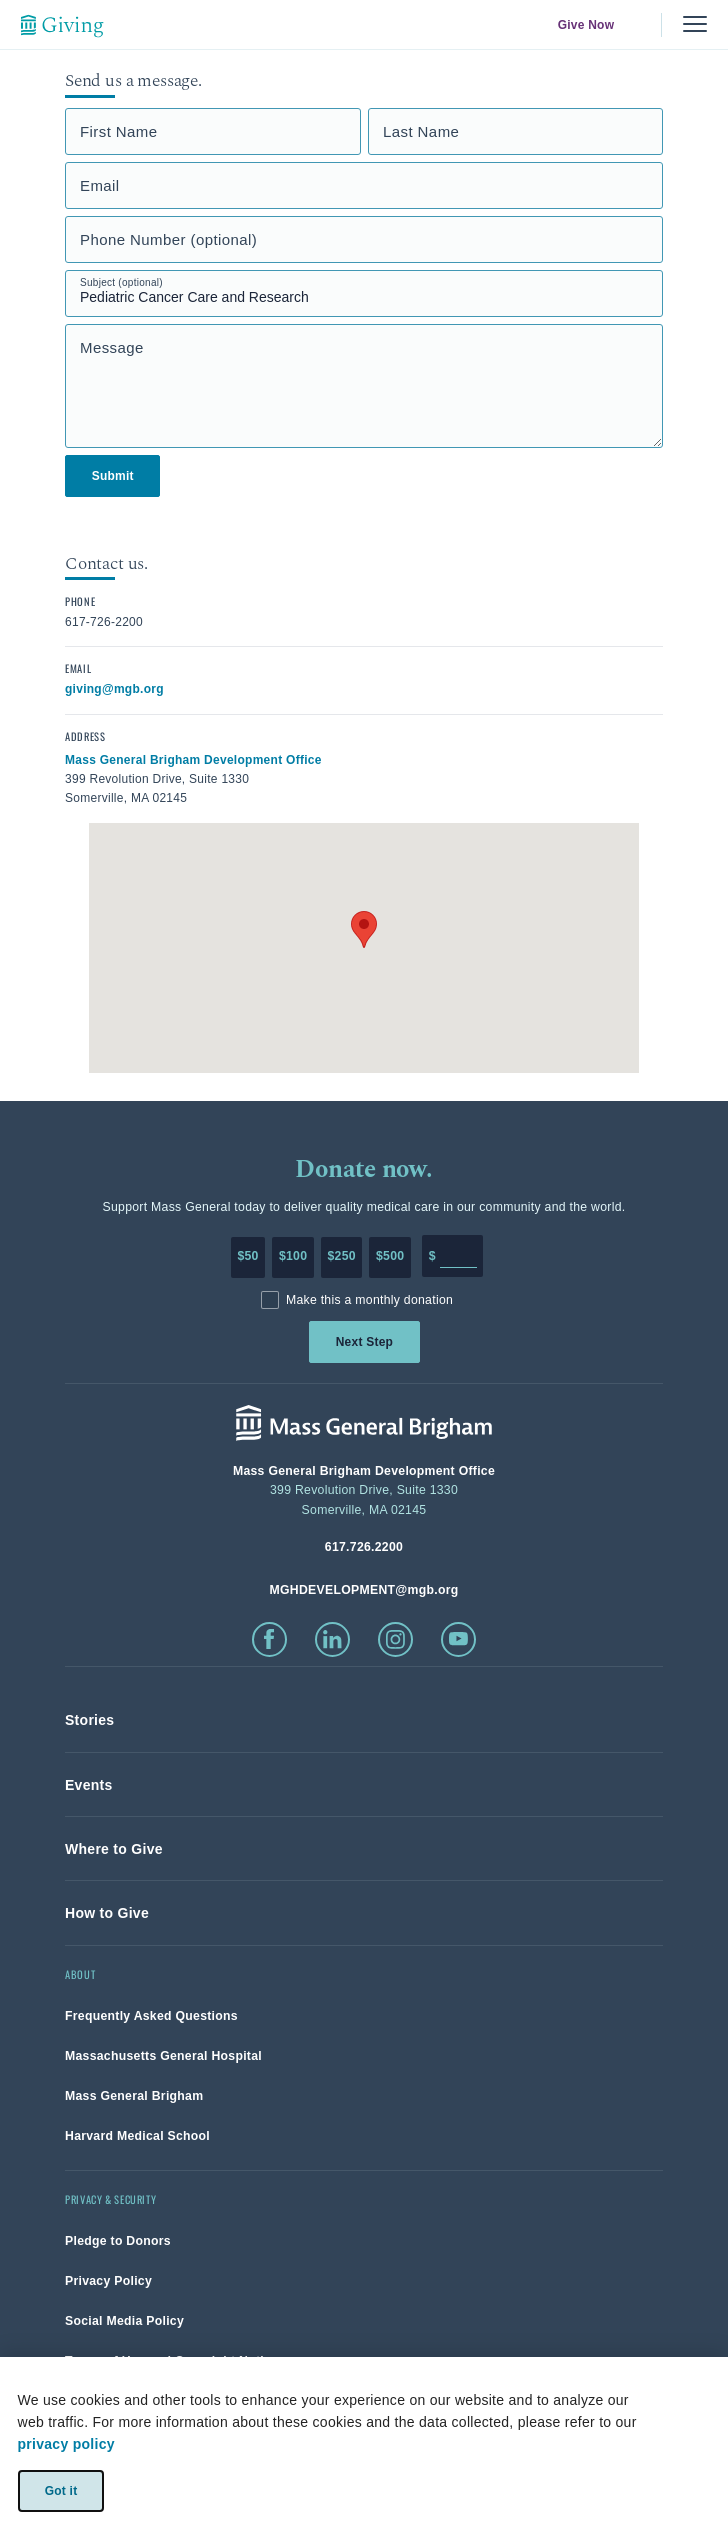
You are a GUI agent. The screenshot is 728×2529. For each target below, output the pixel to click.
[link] (89, 1720)
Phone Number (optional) (168, 239)
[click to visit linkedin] (332, 1639)
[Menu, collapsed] (695, 24)
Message (112, 347)
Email (100, 185)
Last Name (421, 131)
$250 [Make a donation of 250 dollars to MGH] (341, 1256)
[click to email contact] (114, 688)
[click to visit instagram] (395, 1639)
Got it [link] (60, 2490)
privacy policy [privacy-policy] (66, 2444)
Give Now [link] (586, 25)
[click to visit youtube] (458, 1639)
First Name (119, 131)
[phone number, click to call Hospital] (364, 1546)
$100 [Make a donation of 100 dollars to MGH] (293, 1256)
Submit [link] (113, 476)
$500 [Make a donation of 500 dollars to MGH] (390, 1256)
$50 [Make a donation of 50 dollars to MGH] (247, 1256)
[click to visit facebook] (269, 1639)
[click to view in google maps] (193, 759)
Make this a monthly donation (369, 1300)
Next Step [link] (363, 1342)
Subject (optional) (121, 282)
